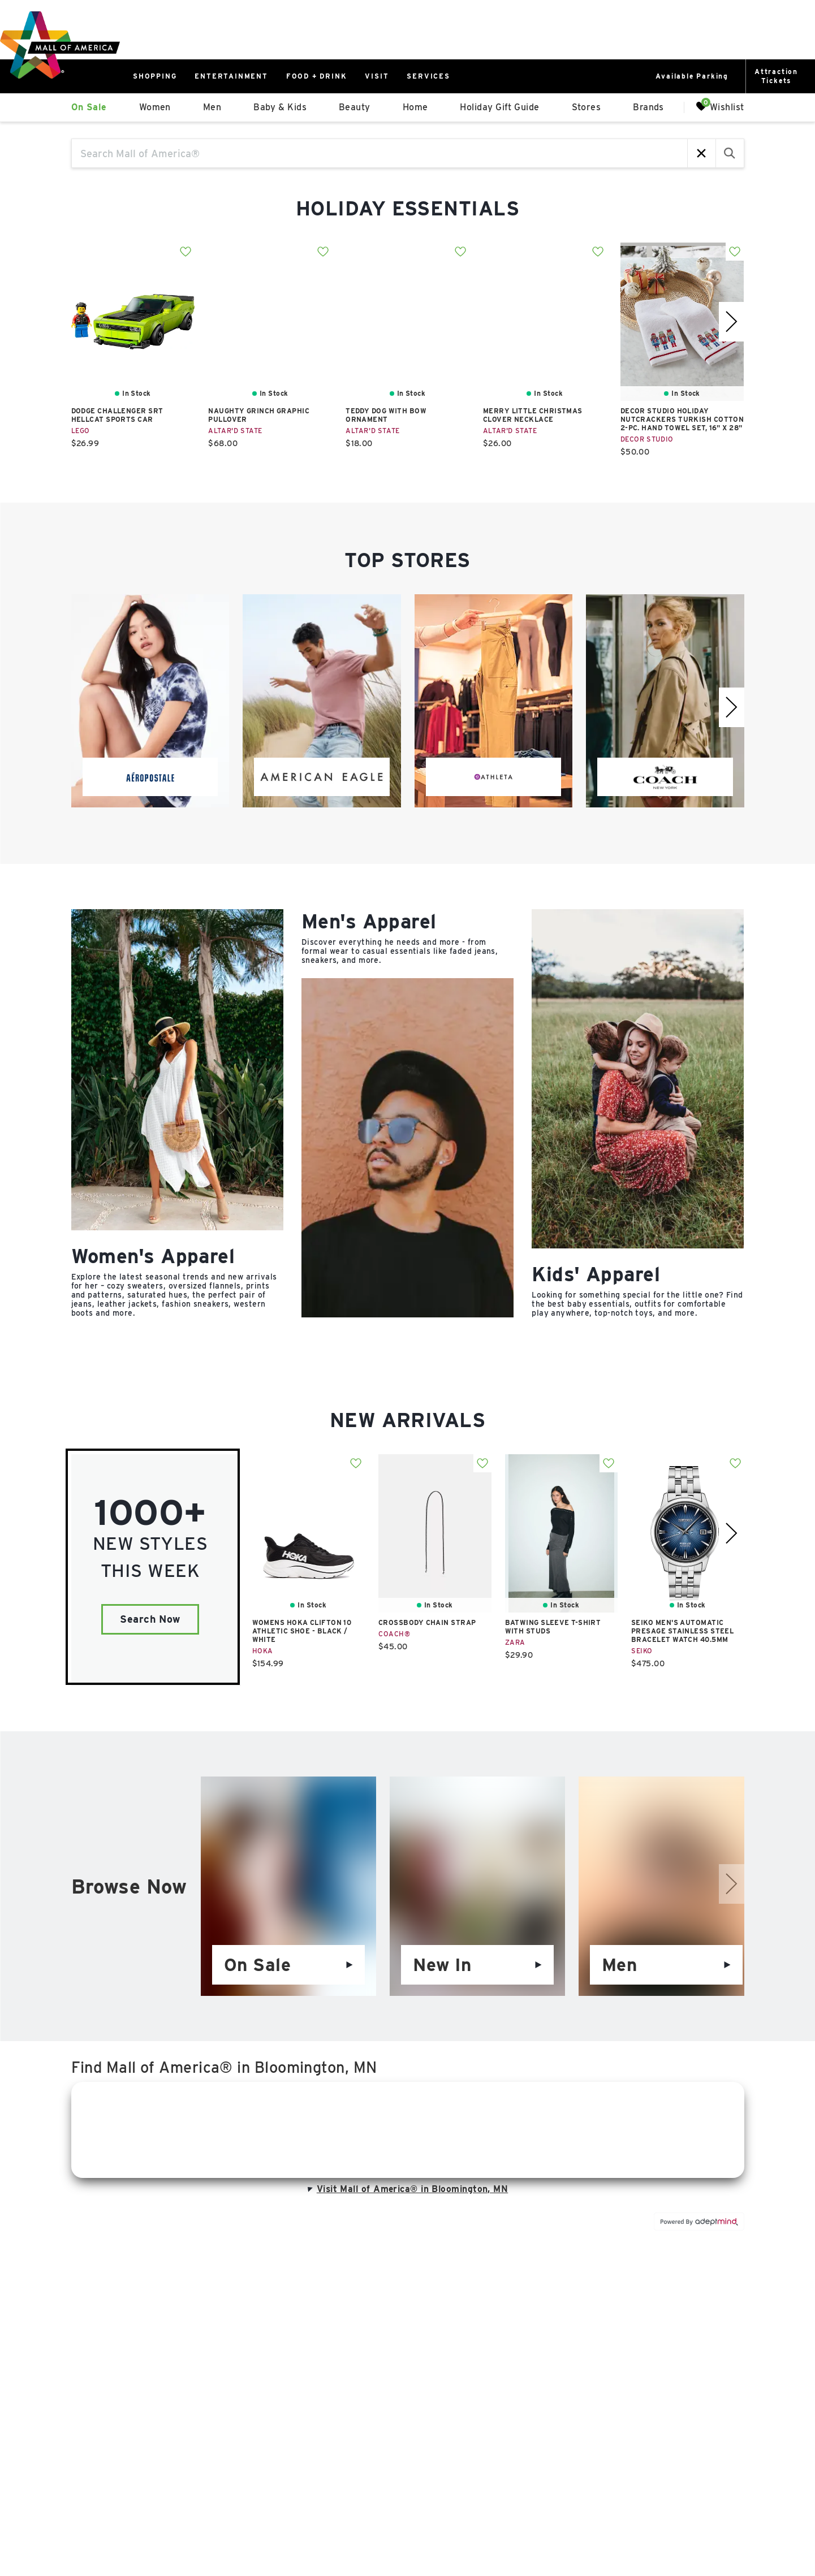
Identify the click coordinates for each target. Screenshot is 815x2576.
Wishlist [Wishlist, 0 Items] (720, 107)
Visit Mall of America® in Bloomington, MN (406, 2189)
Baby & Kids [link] (280, 107)
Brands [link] (648, 107)
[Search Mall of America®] (379, 153)
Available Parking (692, 76)
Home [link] (415, 107)
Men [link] (212, 107)
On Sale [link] (89, 107)
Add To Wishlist (185, 251)
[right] (731, 322)
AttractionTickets (776, 76)
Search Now (150, 1619)
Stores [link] (586, 107)
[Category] (177, 1113)
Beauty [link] (354, 107)
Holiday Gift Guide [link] (499, 107)
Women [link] (155, 107)
